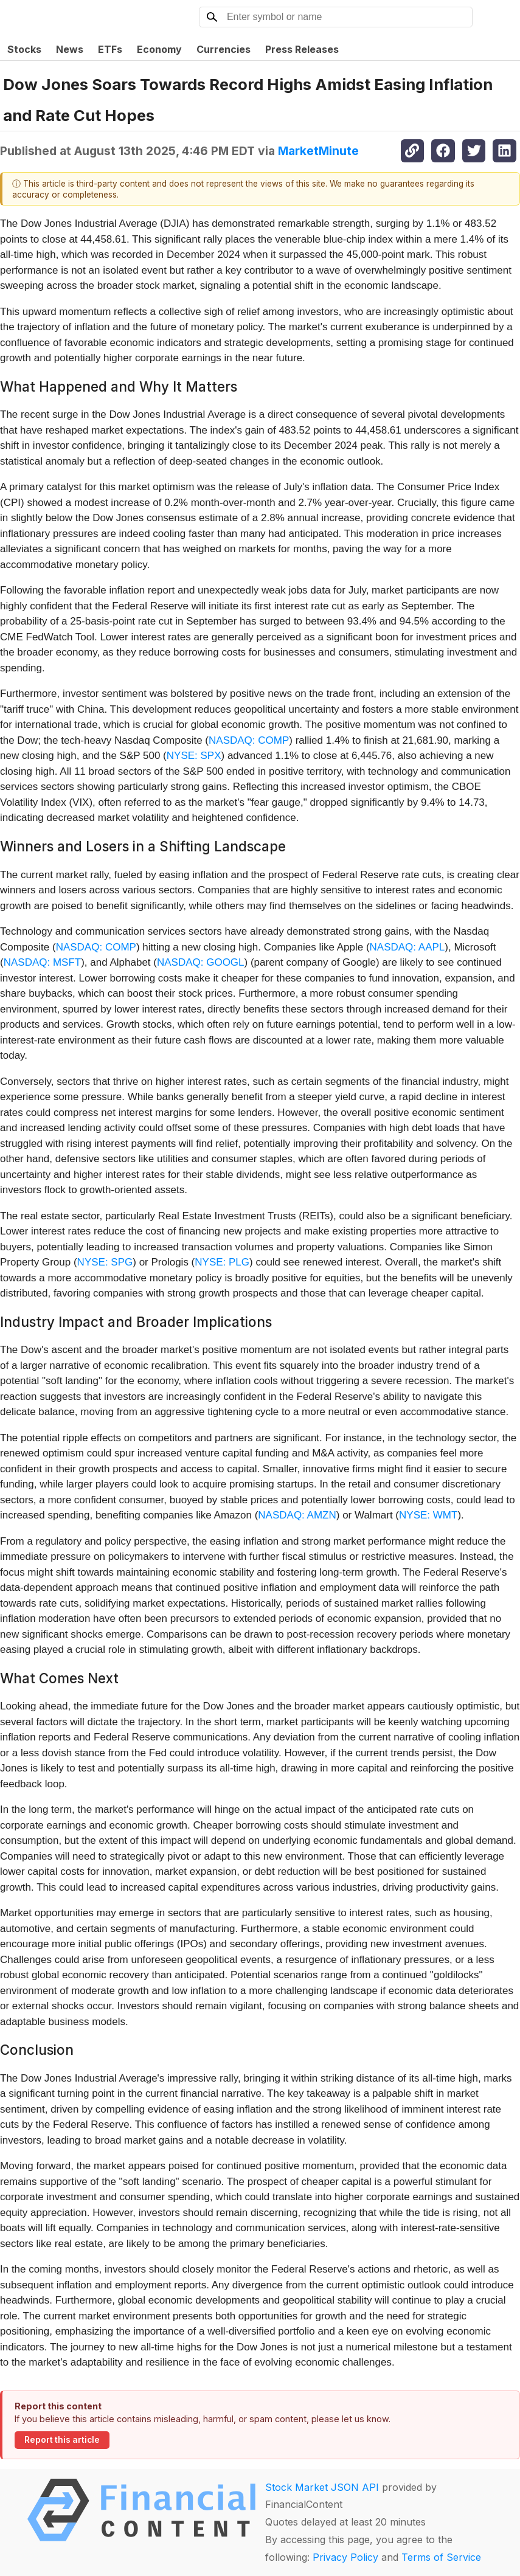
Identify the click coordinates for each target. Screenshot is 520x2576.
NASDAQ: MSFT (42, 962)
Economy (159, 49)
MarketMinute (318, 151)
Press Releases (302, 49)
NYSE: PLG (222, 1262)
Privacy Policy (345, 2557)
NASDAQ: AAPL (407, 947)
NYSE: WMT (428, 1515)
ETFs (110, 49)
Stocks (24, 49)
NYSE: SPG (105, 1262)
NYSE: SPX (194, 755)
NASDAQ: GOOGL (200, 962)
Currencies (223, 49)
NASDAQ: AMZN (297, 1515)
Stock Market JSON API (322, 2487)
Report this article (62, 2440)
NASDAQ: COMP (249, 740)
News (69, 49)
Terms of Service (441, 2557)
